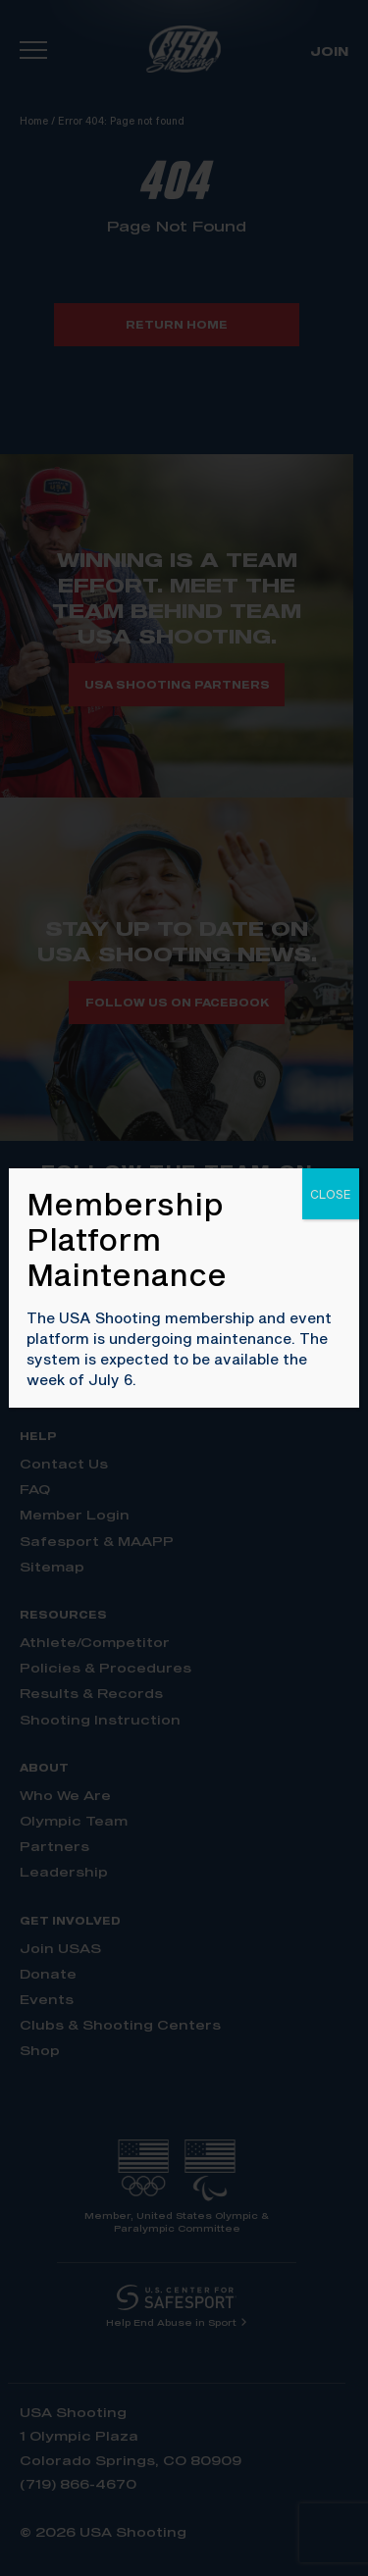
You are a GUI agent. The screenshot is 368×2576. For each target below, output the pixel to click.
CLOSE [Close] (330, 1194)
